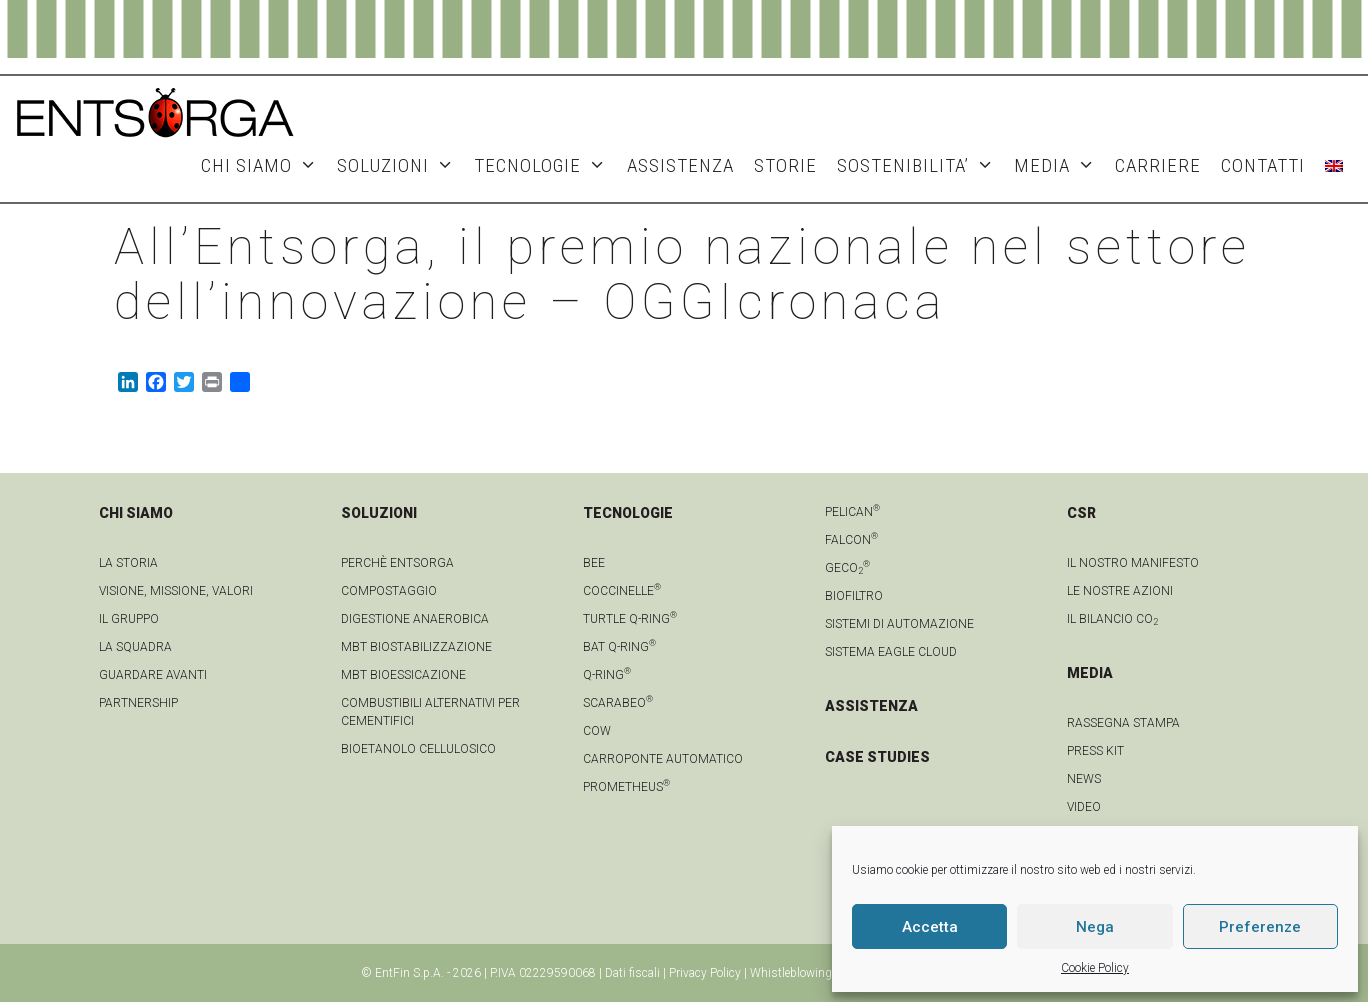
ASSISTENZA (680, 165)
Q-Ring (607, 675)
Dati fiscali (632, 973)
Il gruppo (129, 619)
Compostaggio (389, 591)
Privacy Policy (705, 973)
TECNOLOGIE (545, 165)
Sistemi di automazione (899, 624)
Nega (1095, 927)
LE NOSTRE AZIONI (1120, 591)
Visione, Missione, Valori (176, 591)
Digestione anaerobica (415, 619)
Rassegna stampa (1123, 723)
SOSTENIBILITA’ (920, 165)
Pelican (852, 512)
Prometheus (626, 787)
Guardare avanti (153, 675)
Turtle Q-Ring (630, 619)
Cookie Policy (1095, 968)
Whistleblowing (791, 973)
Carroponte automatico (663, 759)
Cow (597, 731)
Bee (594, 563)
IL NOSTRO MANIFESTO (1133, 563)
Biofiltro (854, 596)
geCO (847, 568)
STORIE (785, 165)
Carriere (1158, 165)
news (1084, 779)
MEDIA (1059, 165)
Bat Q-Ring (619, 647)
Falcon (851, 540)
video (1084, 807)
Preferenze (1260, 927)
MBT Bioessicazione (403, 675)
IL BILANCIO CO (1112, 619)
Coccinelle (622, 591)
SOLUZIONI (400, 165)
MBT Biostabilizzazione (416, 647)
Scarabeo (618, 703)
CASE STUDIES (877, 757)
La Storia (128, 563)
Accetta (930, 927)
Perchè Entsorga (397, 563)
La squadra (135, 647)
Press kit (1095, 751)
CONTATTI (1263, 165)
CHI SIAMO (264, 165)
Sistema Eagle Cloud (891, 652)
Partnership (138, 703)
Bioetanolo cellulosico (418, 749)
